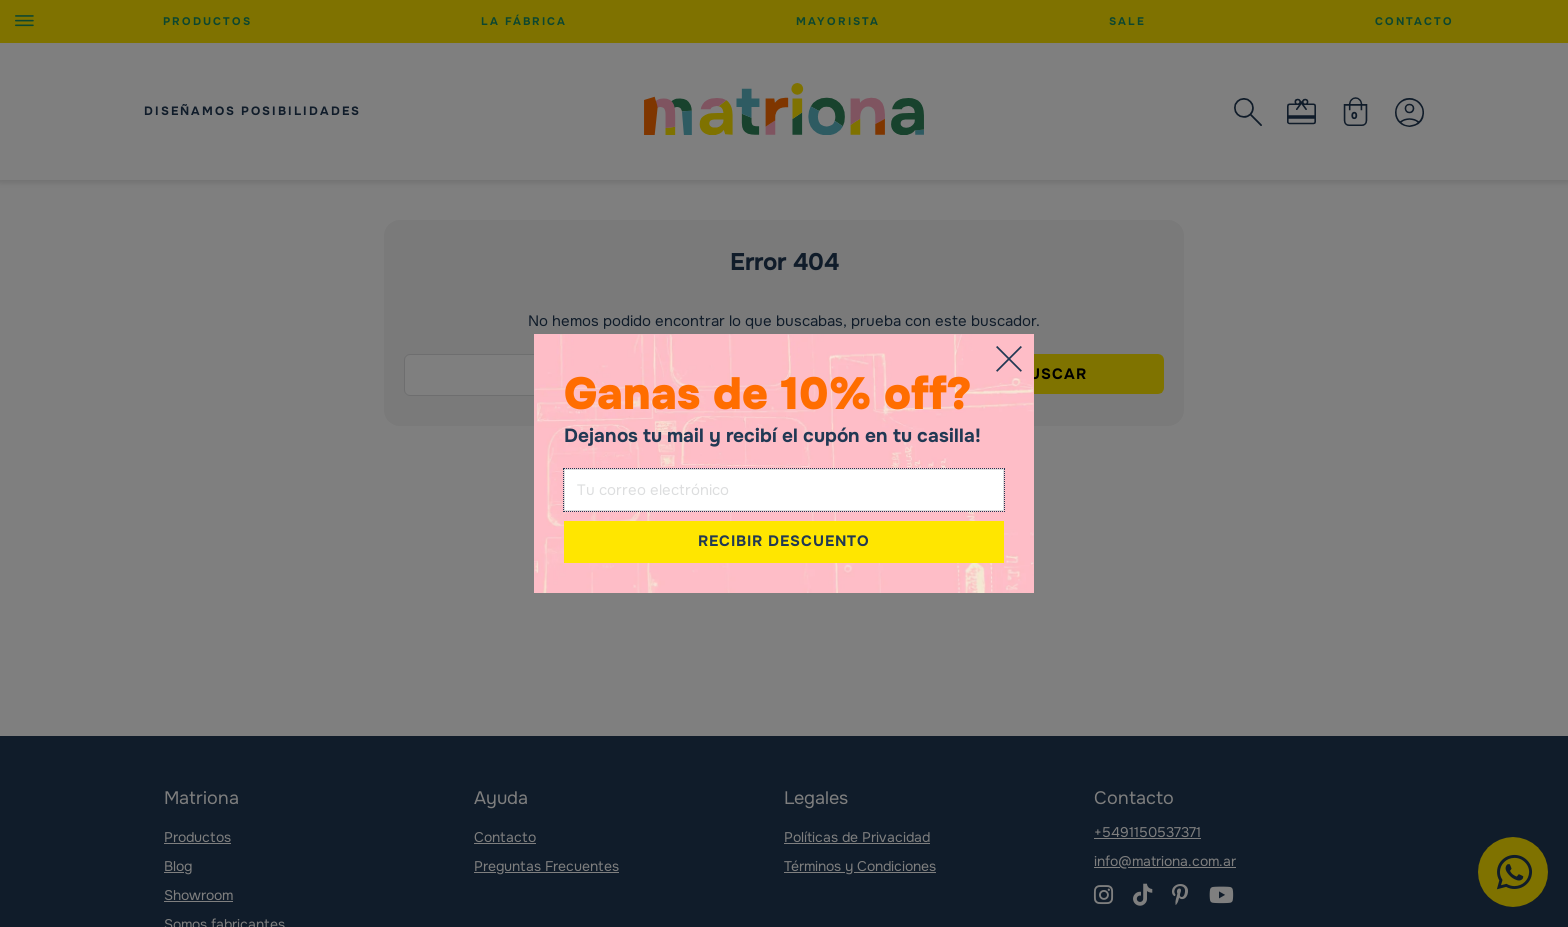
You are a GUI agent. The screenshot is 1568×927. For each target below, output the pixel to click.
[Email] (784, 490)
